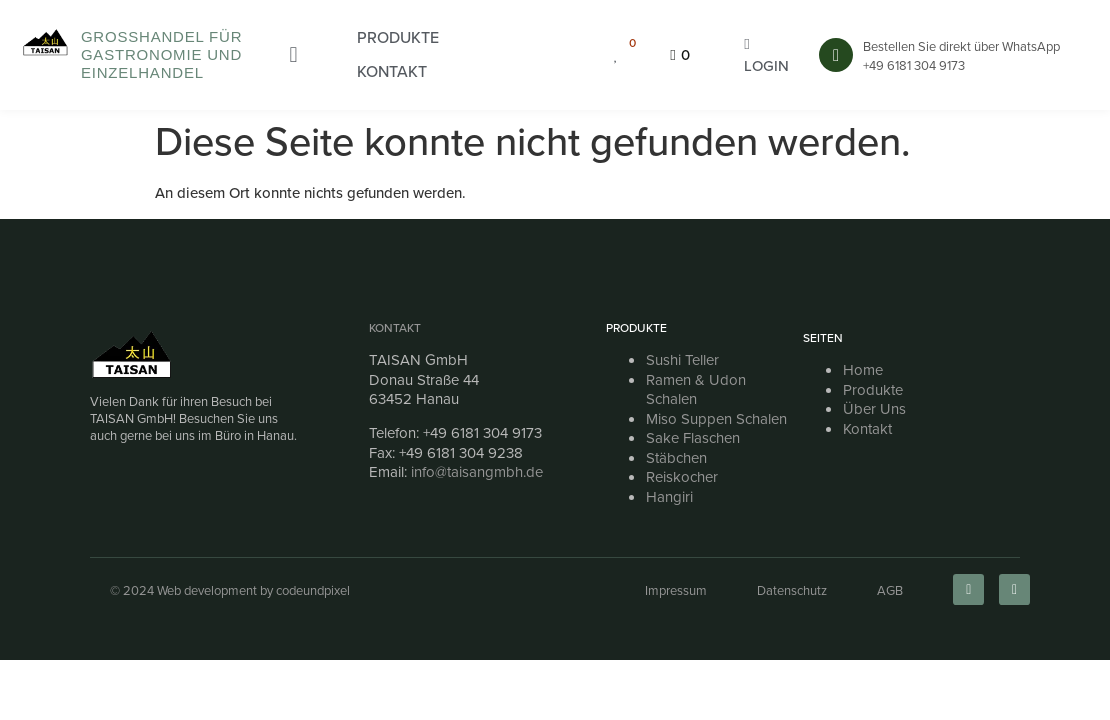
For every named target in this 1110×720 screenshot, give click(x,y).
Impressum (676, 590)
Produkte (873, 390)
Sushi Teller (682, 360)
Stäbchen (676, 458)
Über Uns (874, 409)
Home (863, 370)
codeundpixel (313, 590)
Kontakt (395, 328)
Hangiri (669, 497)
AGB (890, 590)
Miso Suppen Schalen (716, 419)
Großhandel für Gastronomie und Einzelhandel (161, 54)
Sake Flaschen (693, 438)
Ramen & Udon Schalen (696, 390)
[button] (398, 38)
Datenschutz (792, 590)
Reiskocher (682, 477)
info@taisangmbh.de (477, 472)
